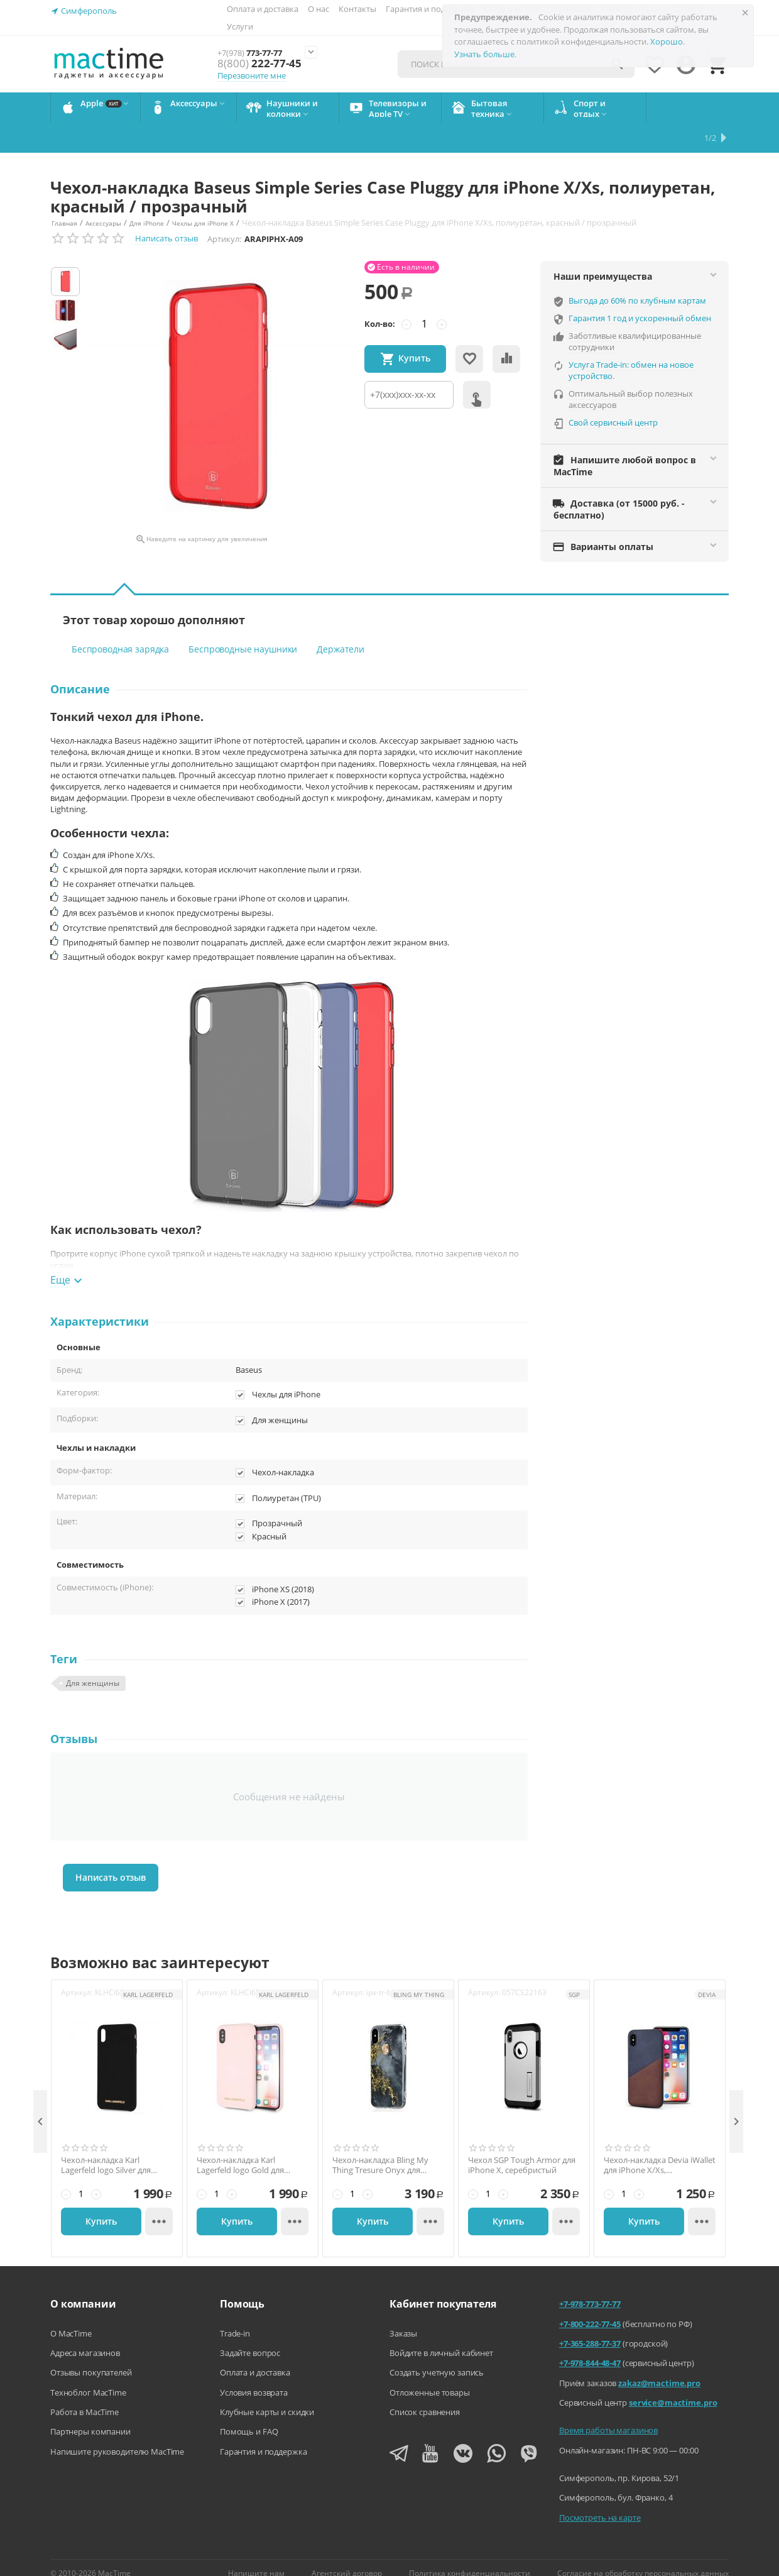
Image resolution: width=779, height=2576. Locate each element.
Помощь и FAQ (249, 2415)
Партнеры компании (90, 2415)
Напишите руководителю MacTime (117, 2435)
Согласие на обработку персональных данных (643, 2556)
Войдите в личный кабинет (441, 2336)
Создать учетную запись (436, 2356)
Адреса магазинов (85, 2336)
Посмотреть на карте (600, 2501)
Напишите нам (256, 2556)
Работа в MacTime (84, 2395)
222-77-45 (256, 63)
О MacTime (71, 2317)
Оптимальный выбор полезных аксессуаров (631, 383)
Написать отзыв (166, 222)
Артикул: (224, 222)
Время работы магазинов (608, 2413)
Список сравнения (424, 2395)
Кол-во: (379, 307)
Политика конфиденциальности (469, 2556)
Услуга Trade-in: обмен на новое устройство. (631, 354)
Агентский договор (347, 2556)
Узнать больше (484, 54)
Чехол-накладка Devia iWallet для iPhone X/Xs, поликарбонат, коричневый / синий (660, 2149)
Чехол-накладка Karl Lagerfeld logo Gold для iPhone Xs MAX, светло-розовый (241, 2149)
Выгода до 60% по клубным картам (637, 284)
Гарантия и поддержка (430, 8)
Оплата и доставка (262, 8)
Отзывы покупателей (91, 2356)
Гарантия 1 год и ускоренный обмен (640, 301)
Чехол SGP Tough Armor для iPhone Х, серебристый (521, 2149)
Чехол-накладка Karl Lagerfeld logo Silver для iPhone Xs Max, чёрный (106, 2149)
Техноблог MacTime (88, 2376)
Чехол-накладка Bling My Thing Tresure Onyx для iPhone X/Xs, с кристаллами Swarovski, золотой (385, 2149)
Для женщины (92, 1666)
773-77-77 (259, 52)
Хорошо (666, 41)
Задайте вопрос (250, 2336)
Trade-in (235, 2317)
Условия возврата (254, 2376)
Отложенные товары (429, 2376)
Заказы (403, 2317)
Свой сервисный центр (613, 406)
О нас (318, 8)
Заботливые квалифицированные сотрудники (635, 325)
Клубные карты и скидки (267, 2395)
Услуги (240, 26)
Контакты (357, 8)
